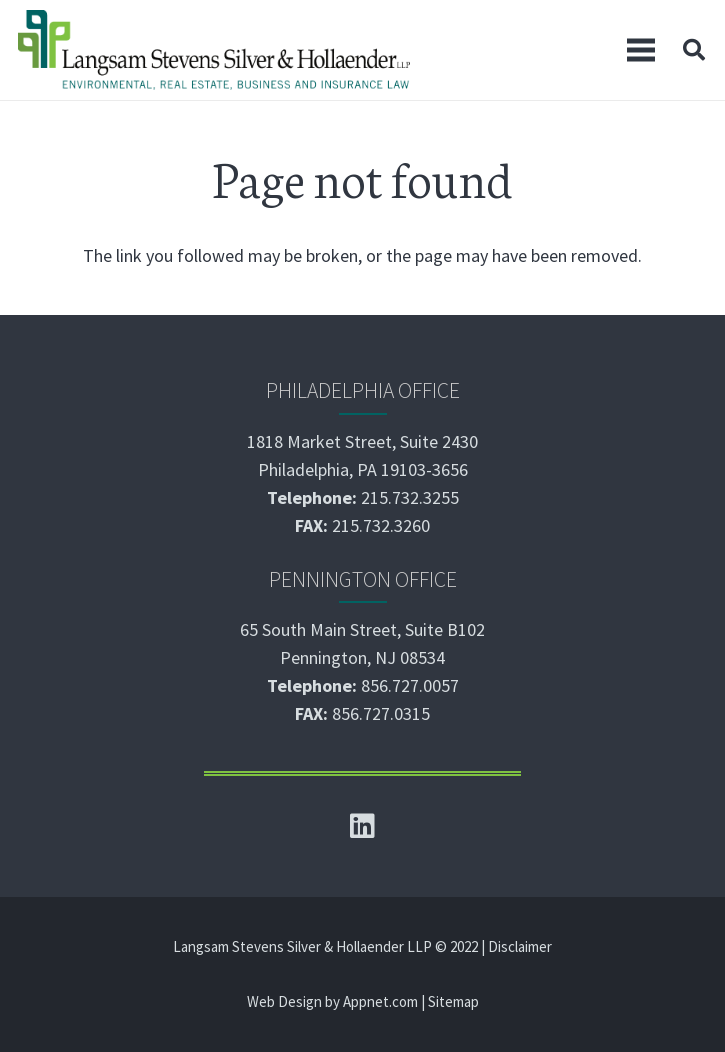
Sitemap (453, 1001)
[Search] (694, 50)
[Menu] (641, 50)
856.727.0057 (410, 685)
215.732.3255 (410, 497)
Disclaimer (520, 946)
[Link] (214, 50)
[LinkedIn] (363, 826)
